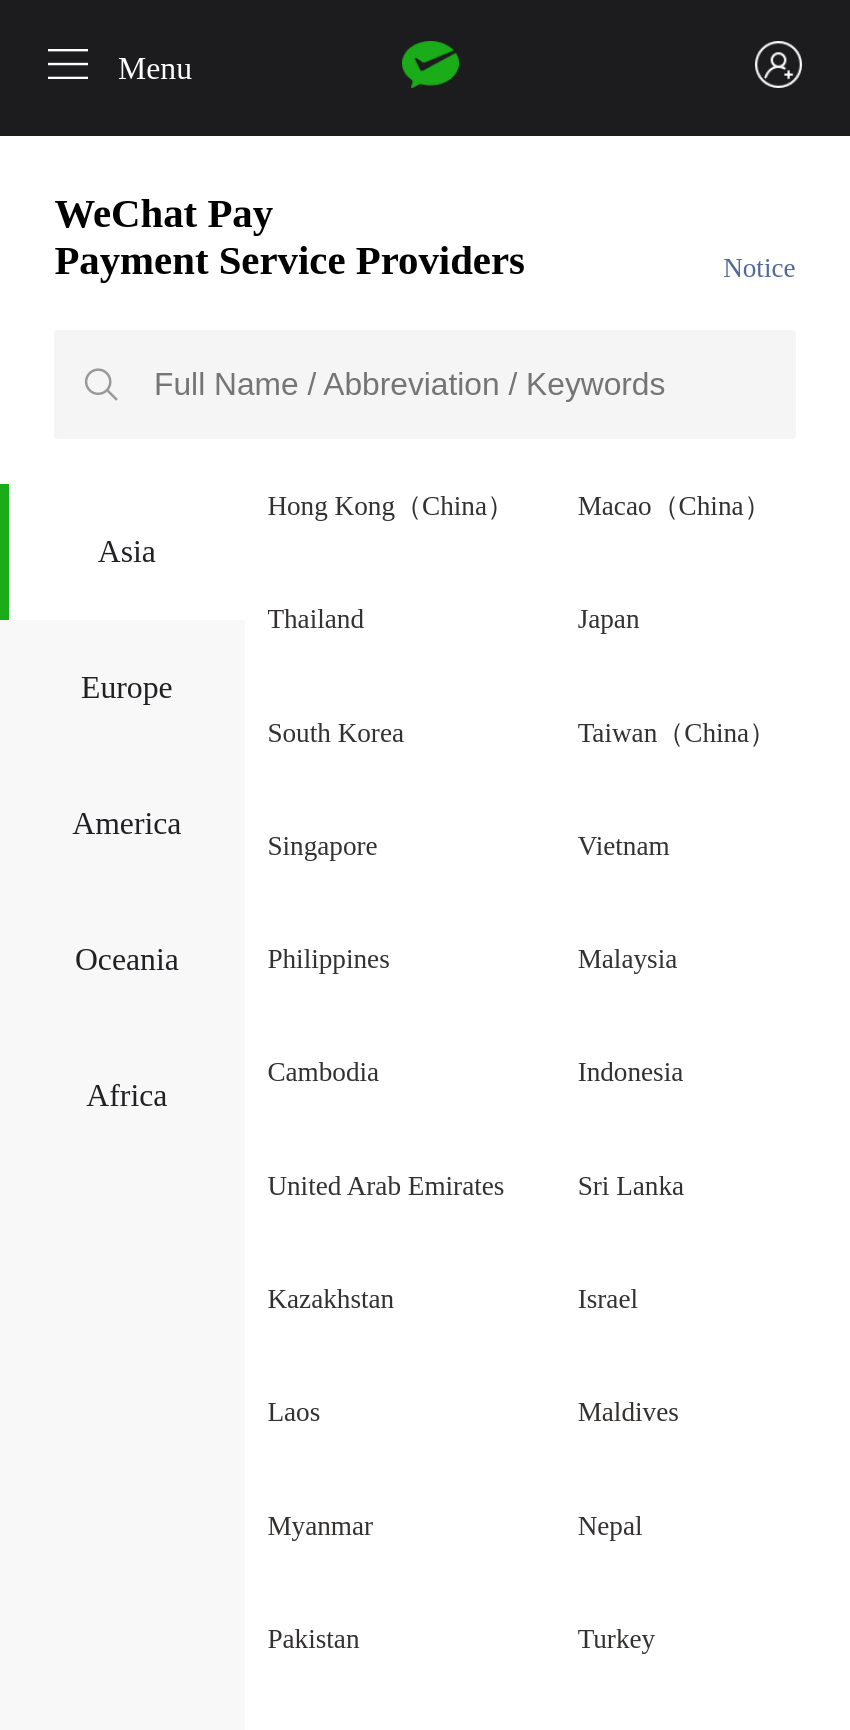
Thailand (315, 619)
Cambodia (323, 1072)
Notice (759, 268)
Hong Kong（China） (390, 506)
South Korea (335, 733)
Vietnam (624, 846)
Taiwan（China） (677, 733)
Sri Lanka (631, 1186)
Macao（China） (674, 506)
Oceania (127, 959)
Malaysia (628, 959)
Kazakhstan (330, 1299)
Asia (127, 551)
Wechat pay (430, 65)
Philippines (328, 959)
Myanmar (320, 1526)
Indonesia (631, 1072)
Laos (293, 1412)
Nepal (610, 1526)
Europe (127, 687)
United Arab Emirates (385, 1186)
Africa (126, 1095)
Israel (608, 1299)
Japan (609, 619)
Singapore (322, 846)
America (126, 823)
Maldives (628, 1412)
